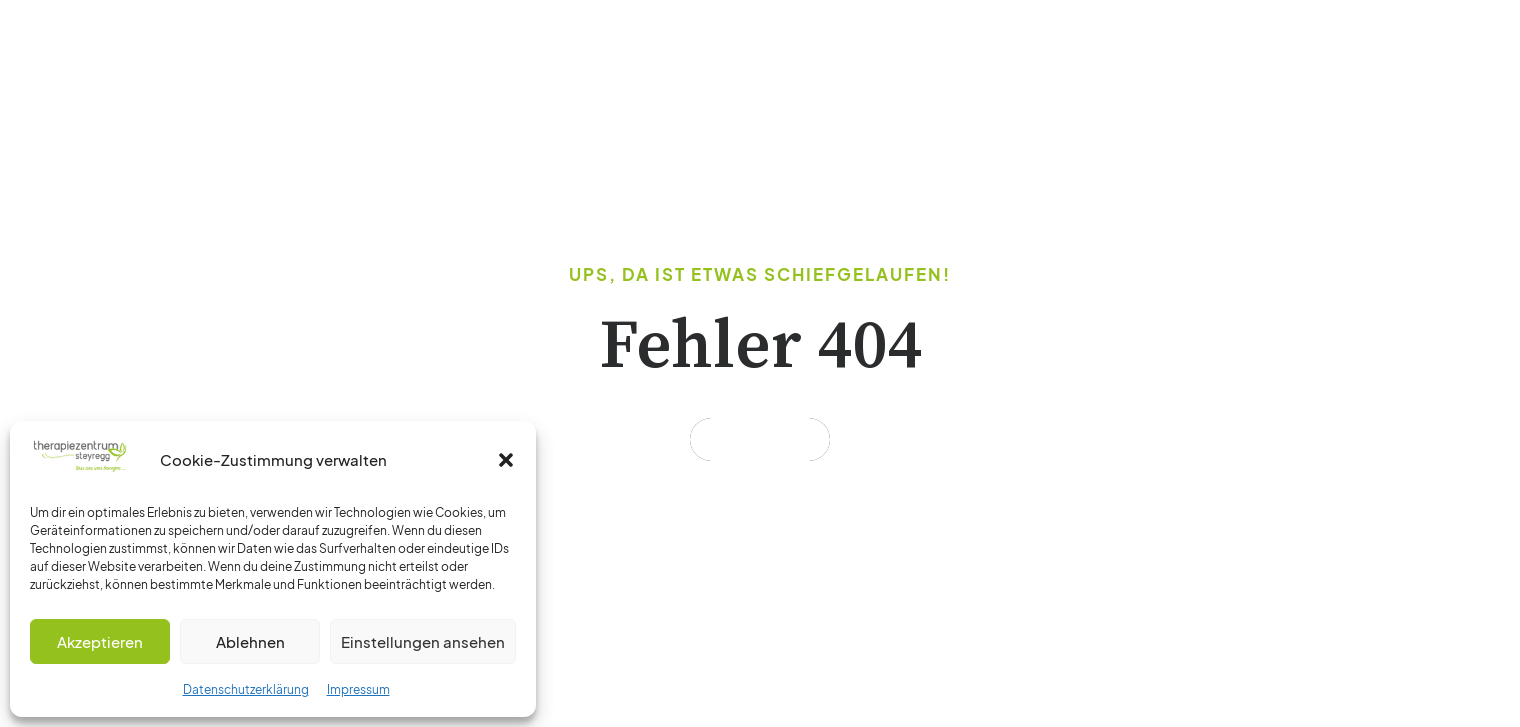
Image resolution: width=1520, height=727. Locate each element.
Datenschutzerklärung (246, 689)
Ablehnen (250, 641)
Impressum (358, 689)
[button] (506, 460)
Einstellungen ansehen (423, 641)
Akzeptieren (100, 641)
